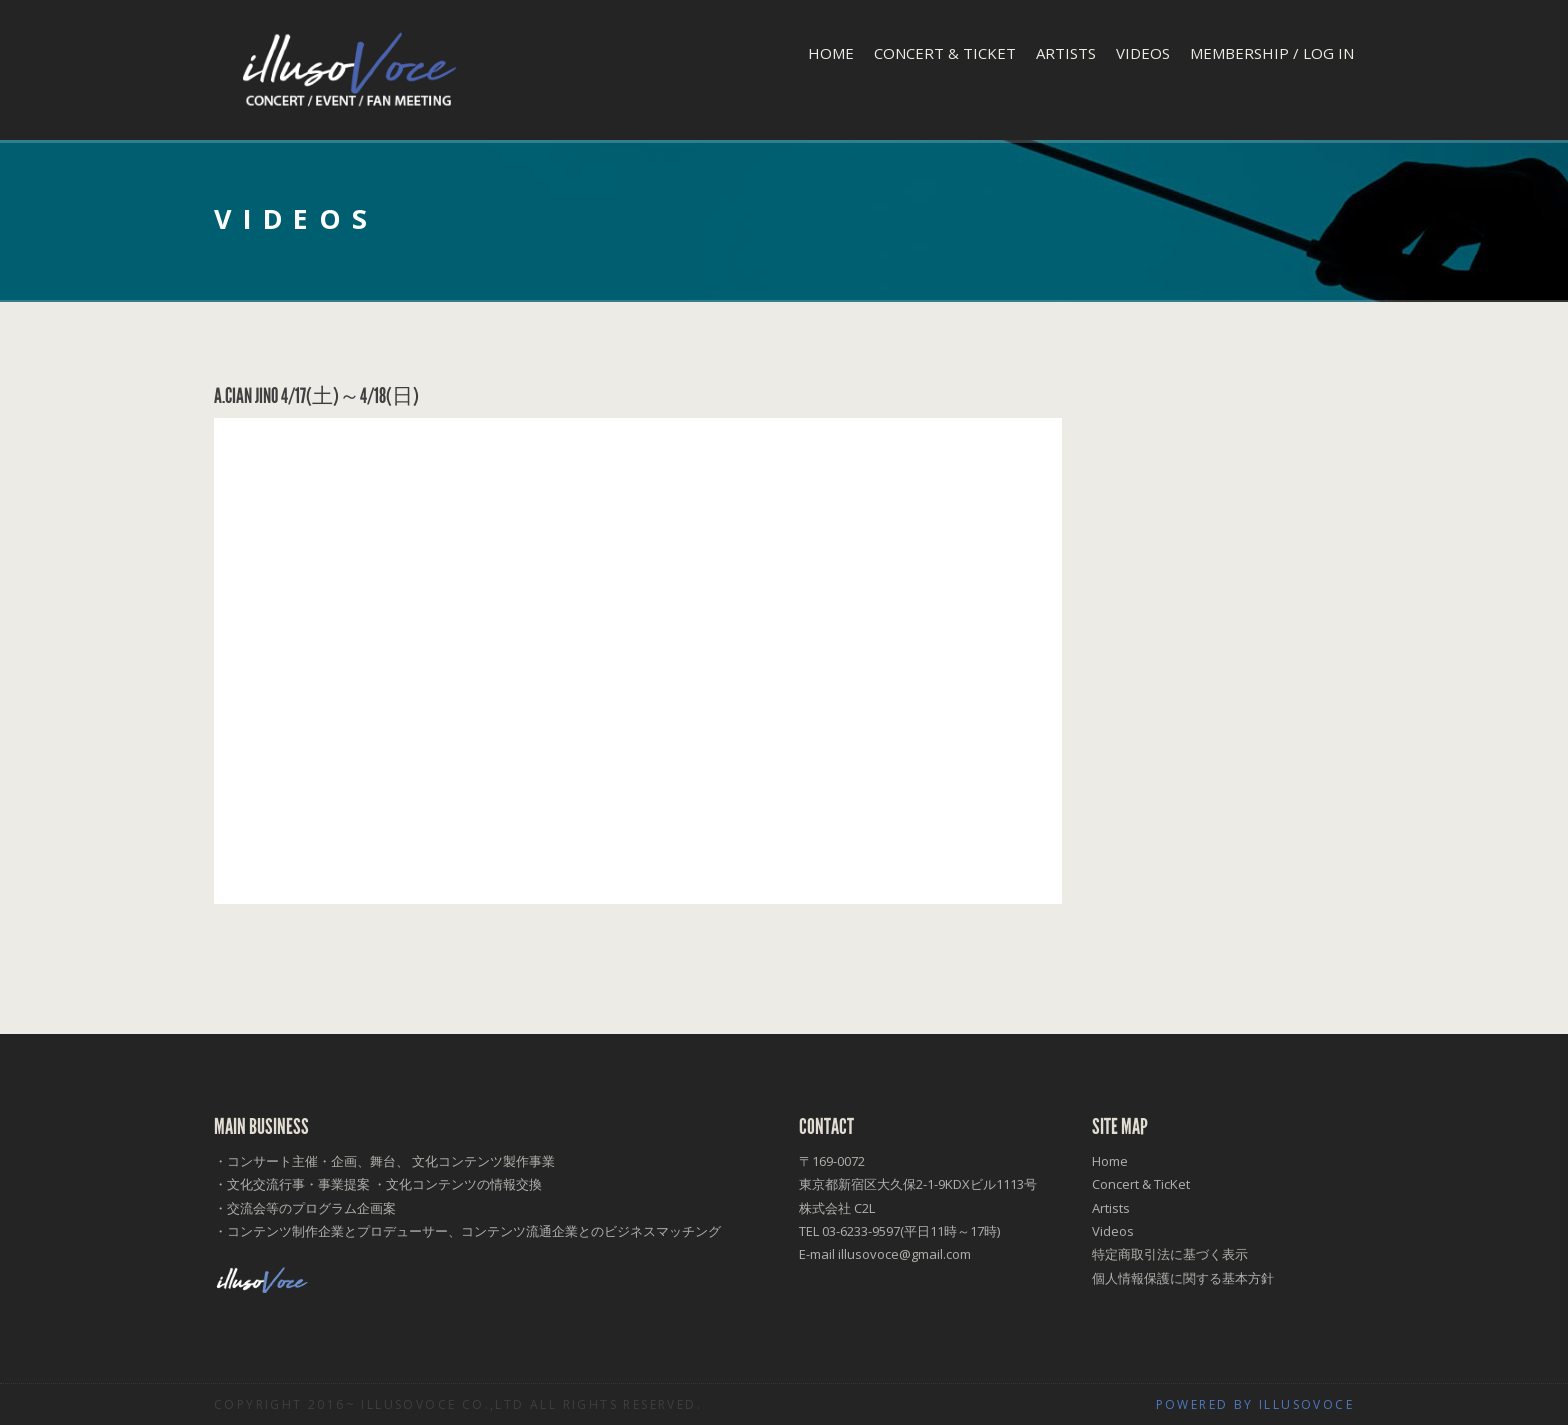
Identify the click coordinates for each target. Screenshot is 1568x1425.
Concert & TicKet (945, 53)
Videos (1143, 53)
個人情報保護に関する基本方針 (1183, 1278)
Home (831, 53)
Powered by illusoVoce (1255, 1404)
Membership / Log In (1272, 53)
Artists (1066, 53)
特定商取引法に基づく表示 (1170, 1254)
